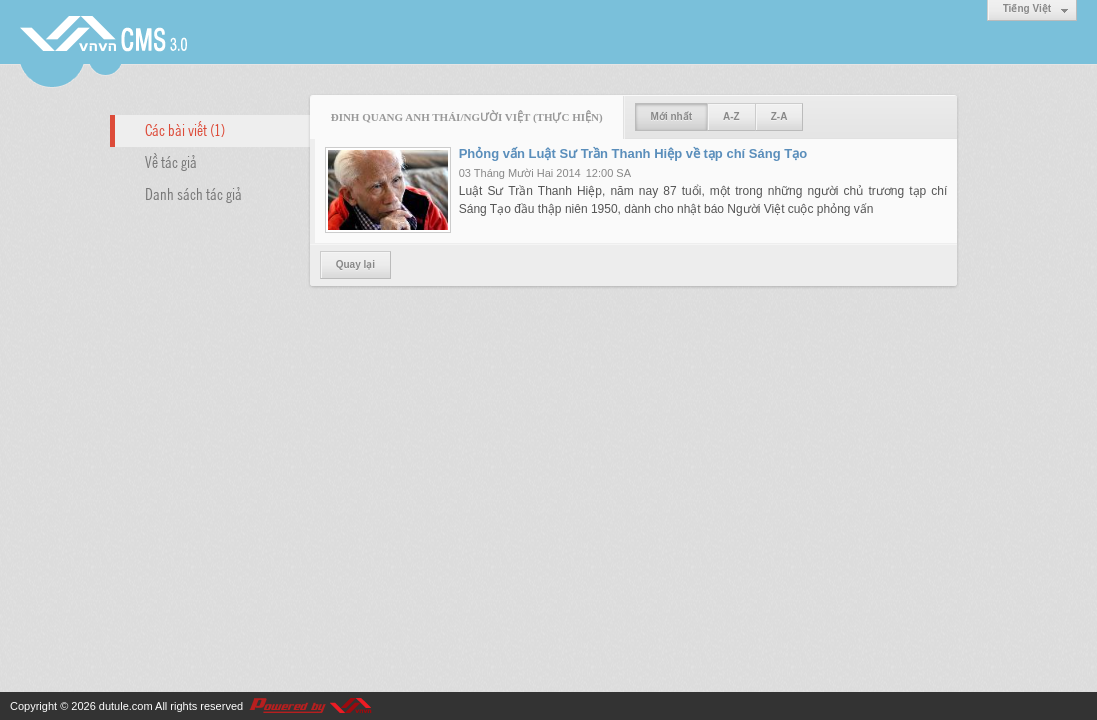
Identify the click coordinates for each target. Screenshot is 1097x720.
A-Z (731, 116)
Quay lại (355, 264)
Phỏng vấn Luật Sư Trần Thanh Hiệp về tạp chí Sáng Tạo (633, 153)
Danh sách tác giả (193, 193)
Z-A (779, 116)
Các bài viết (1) (185, 129)
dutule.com (126, 706)
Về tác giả (171, 161)
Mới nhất (671, 116)
